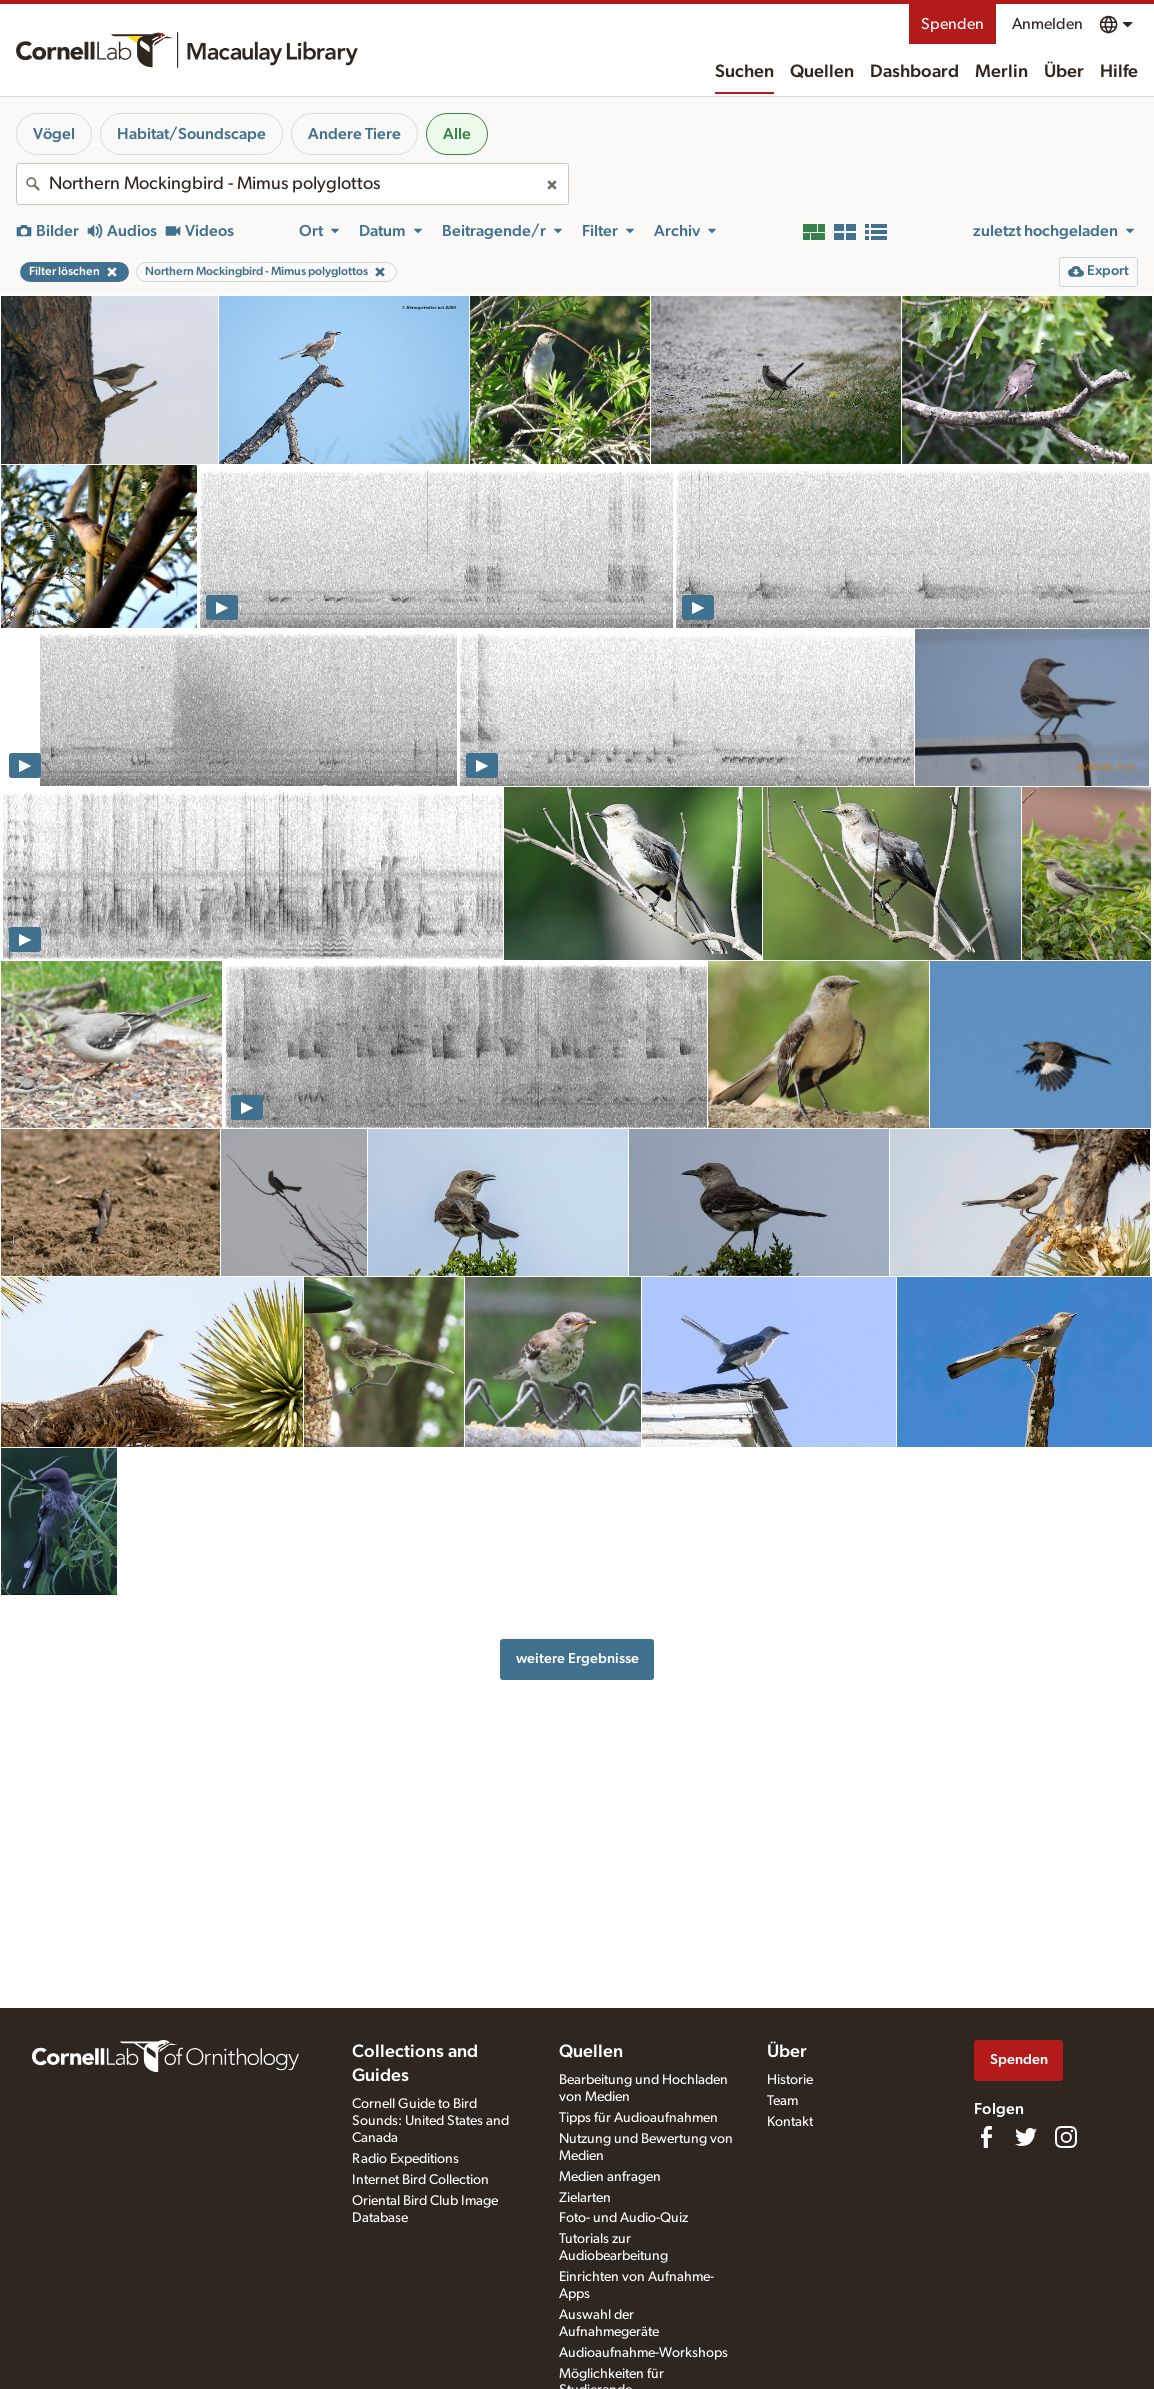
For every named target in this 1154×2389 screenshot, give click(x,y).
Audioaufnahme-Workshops (643, 2353)
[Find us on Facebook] (986, 2137)
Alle (457, 134)
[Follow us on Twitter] (1026, 2137)
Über (1064, 72)
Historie (790, 2080)
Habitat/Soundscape (191, 134)
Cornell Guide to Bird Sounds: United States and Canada (430, 2121)
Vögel (54, 134)
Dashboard (914, 72)
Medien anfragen (610, 2177)
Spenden (952, 24)
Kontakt (790, 2122)
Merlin (1001, 72)
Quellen (822, 72)
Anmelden (1047, 24)
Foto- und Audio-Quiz (623, 2218)
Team (782, 2101)
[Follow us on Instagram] (1066, 2137)
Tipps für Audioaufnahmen (638, 2118)
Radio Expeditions (405, 2159)
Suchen (744, 72)
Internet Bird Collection (420, 2180)
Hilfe (1119, 72)
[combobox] (292, 184)
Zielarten (585, 2198)
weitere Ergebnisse (577, 1658)
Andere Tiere (354, 134)
